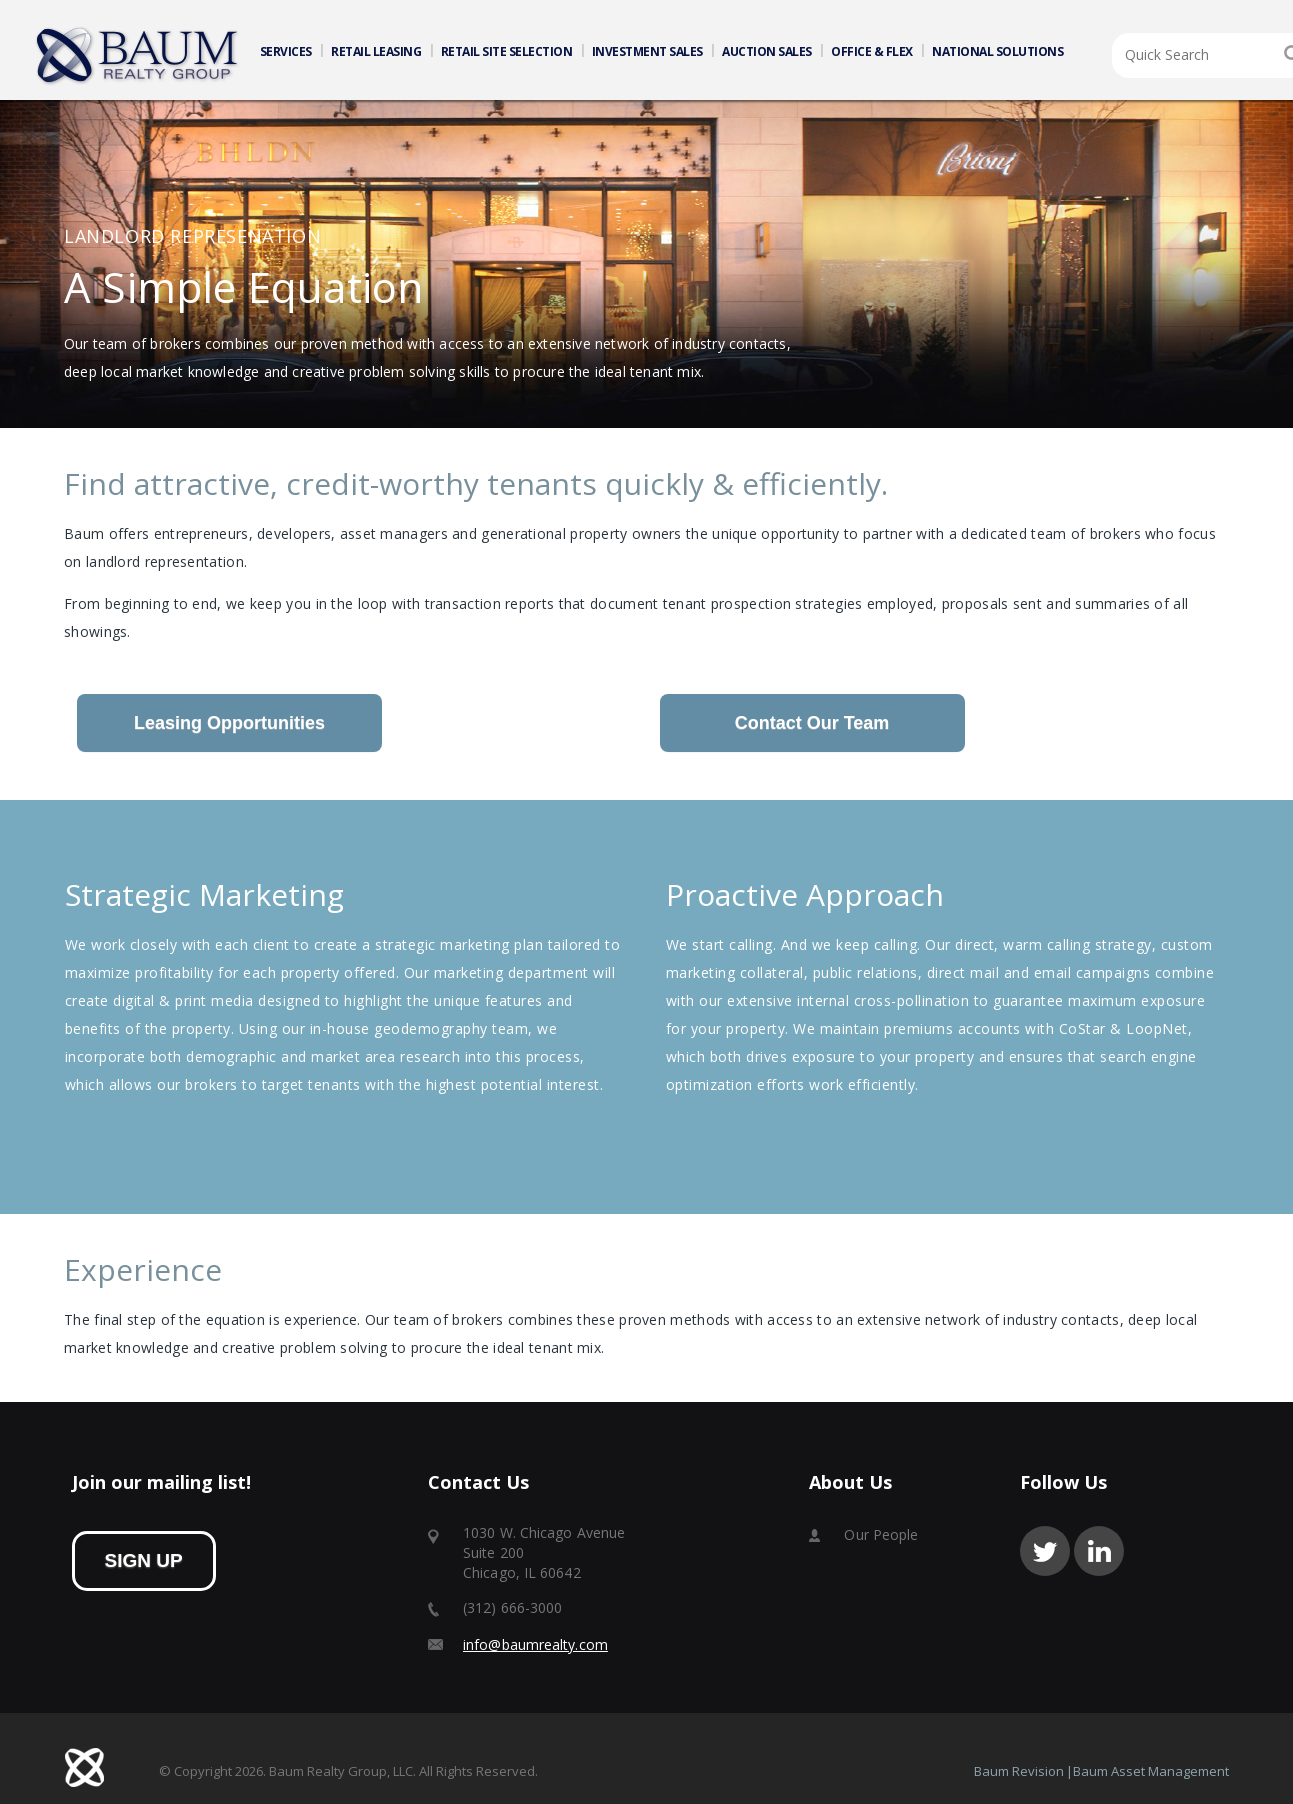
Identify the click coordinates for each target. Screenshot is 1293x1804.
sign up (144, 1560)
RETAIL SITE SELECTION (507, 51)
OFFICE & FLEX (872, 51)
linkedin (1099, 1551)
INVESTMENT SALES (647, 51)
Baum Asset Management (1151, 1771)
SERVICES (286, 51)
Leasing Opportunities (229, 723)
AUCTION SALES (767, 51)
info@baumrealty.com (535, 1644)
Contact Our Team (812, 723)
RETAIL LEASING (376, 51)
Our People (881, 1534)
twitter (1045, 1551)
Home (138, 56)
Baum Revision (1019, 1771)
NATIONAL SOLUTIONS (997, 51)
